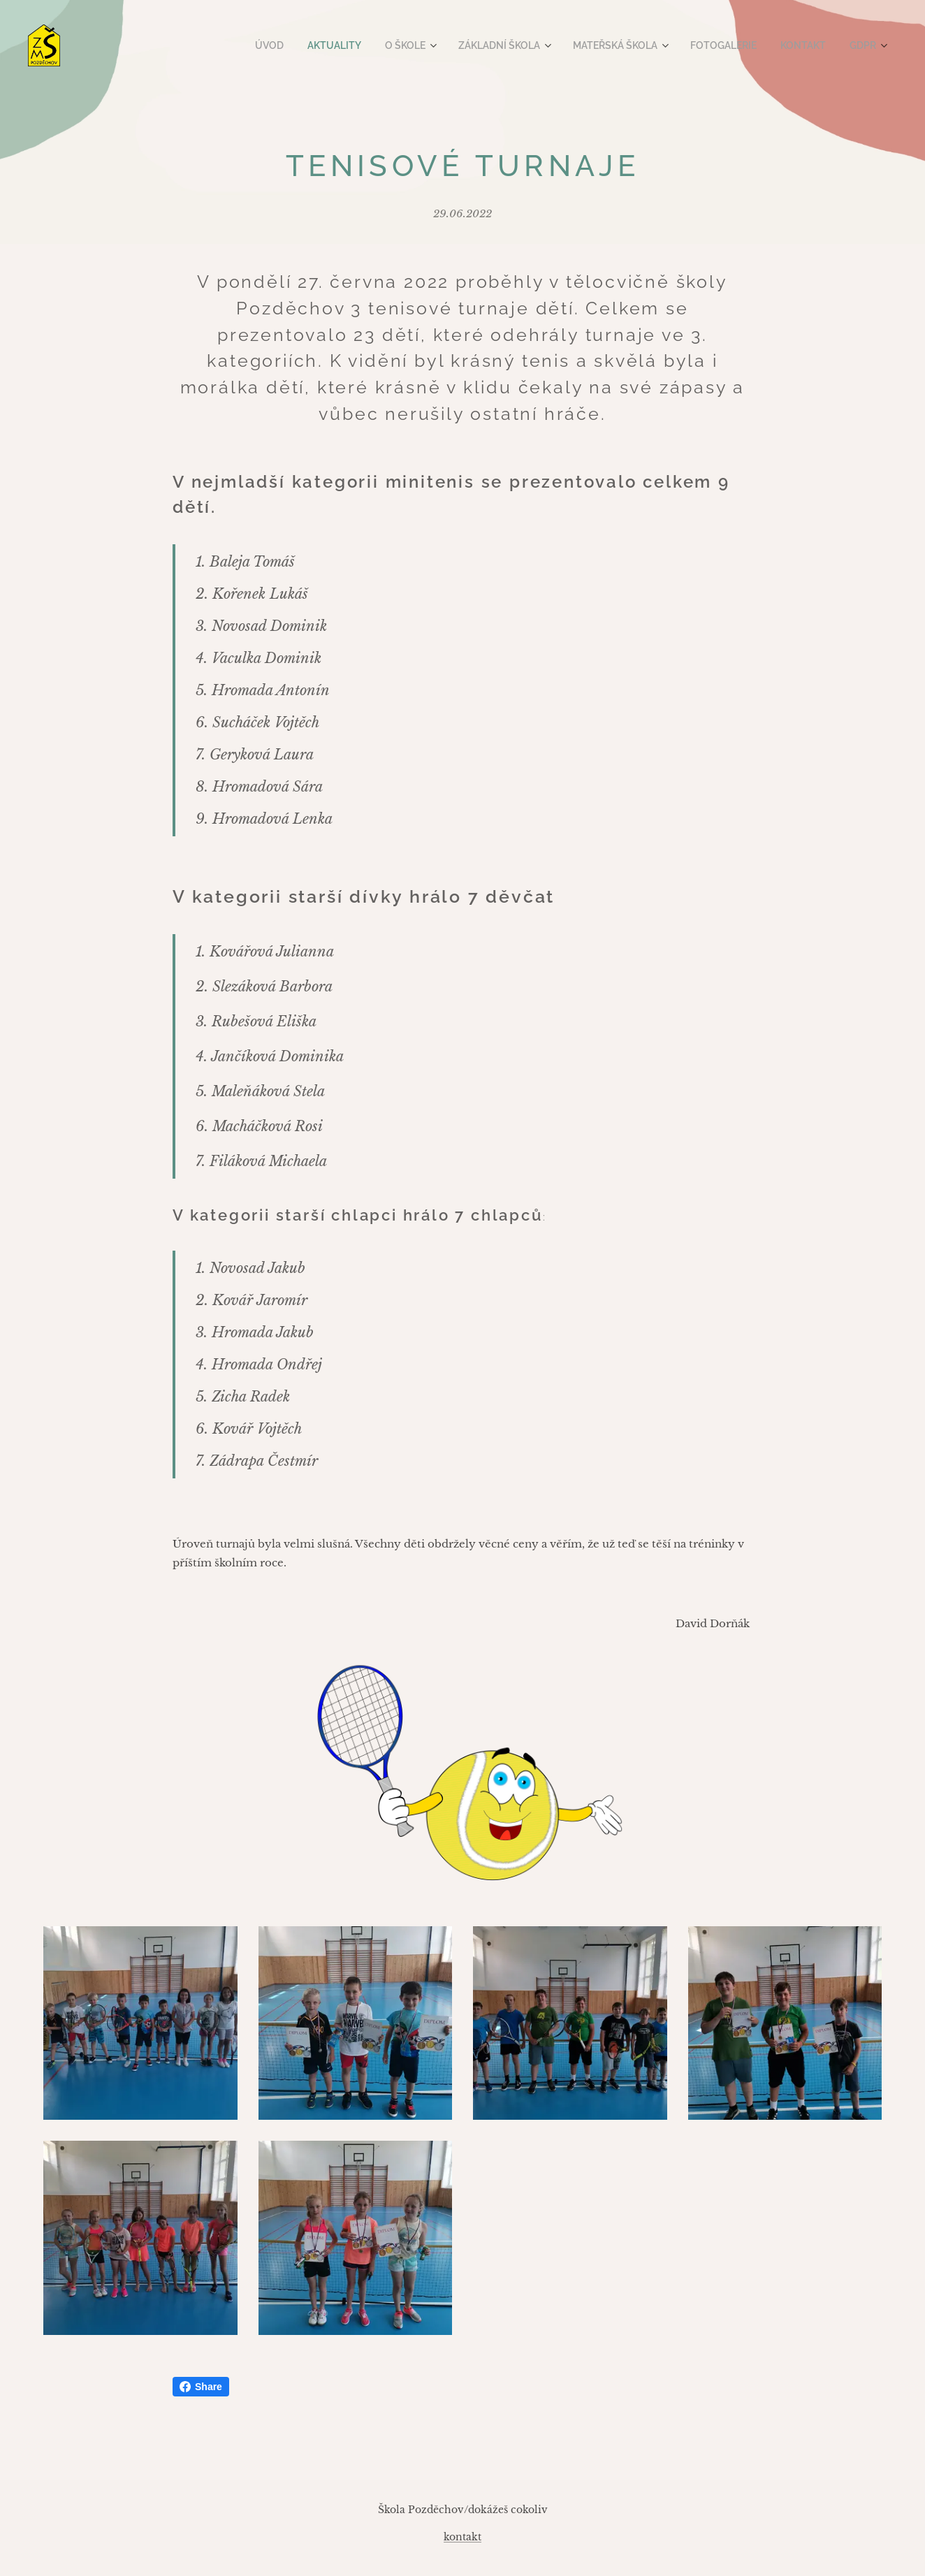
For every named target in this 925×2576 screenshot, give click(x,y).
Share (201, 2386)
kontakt (462, 2537)
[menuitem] (294, 45)
